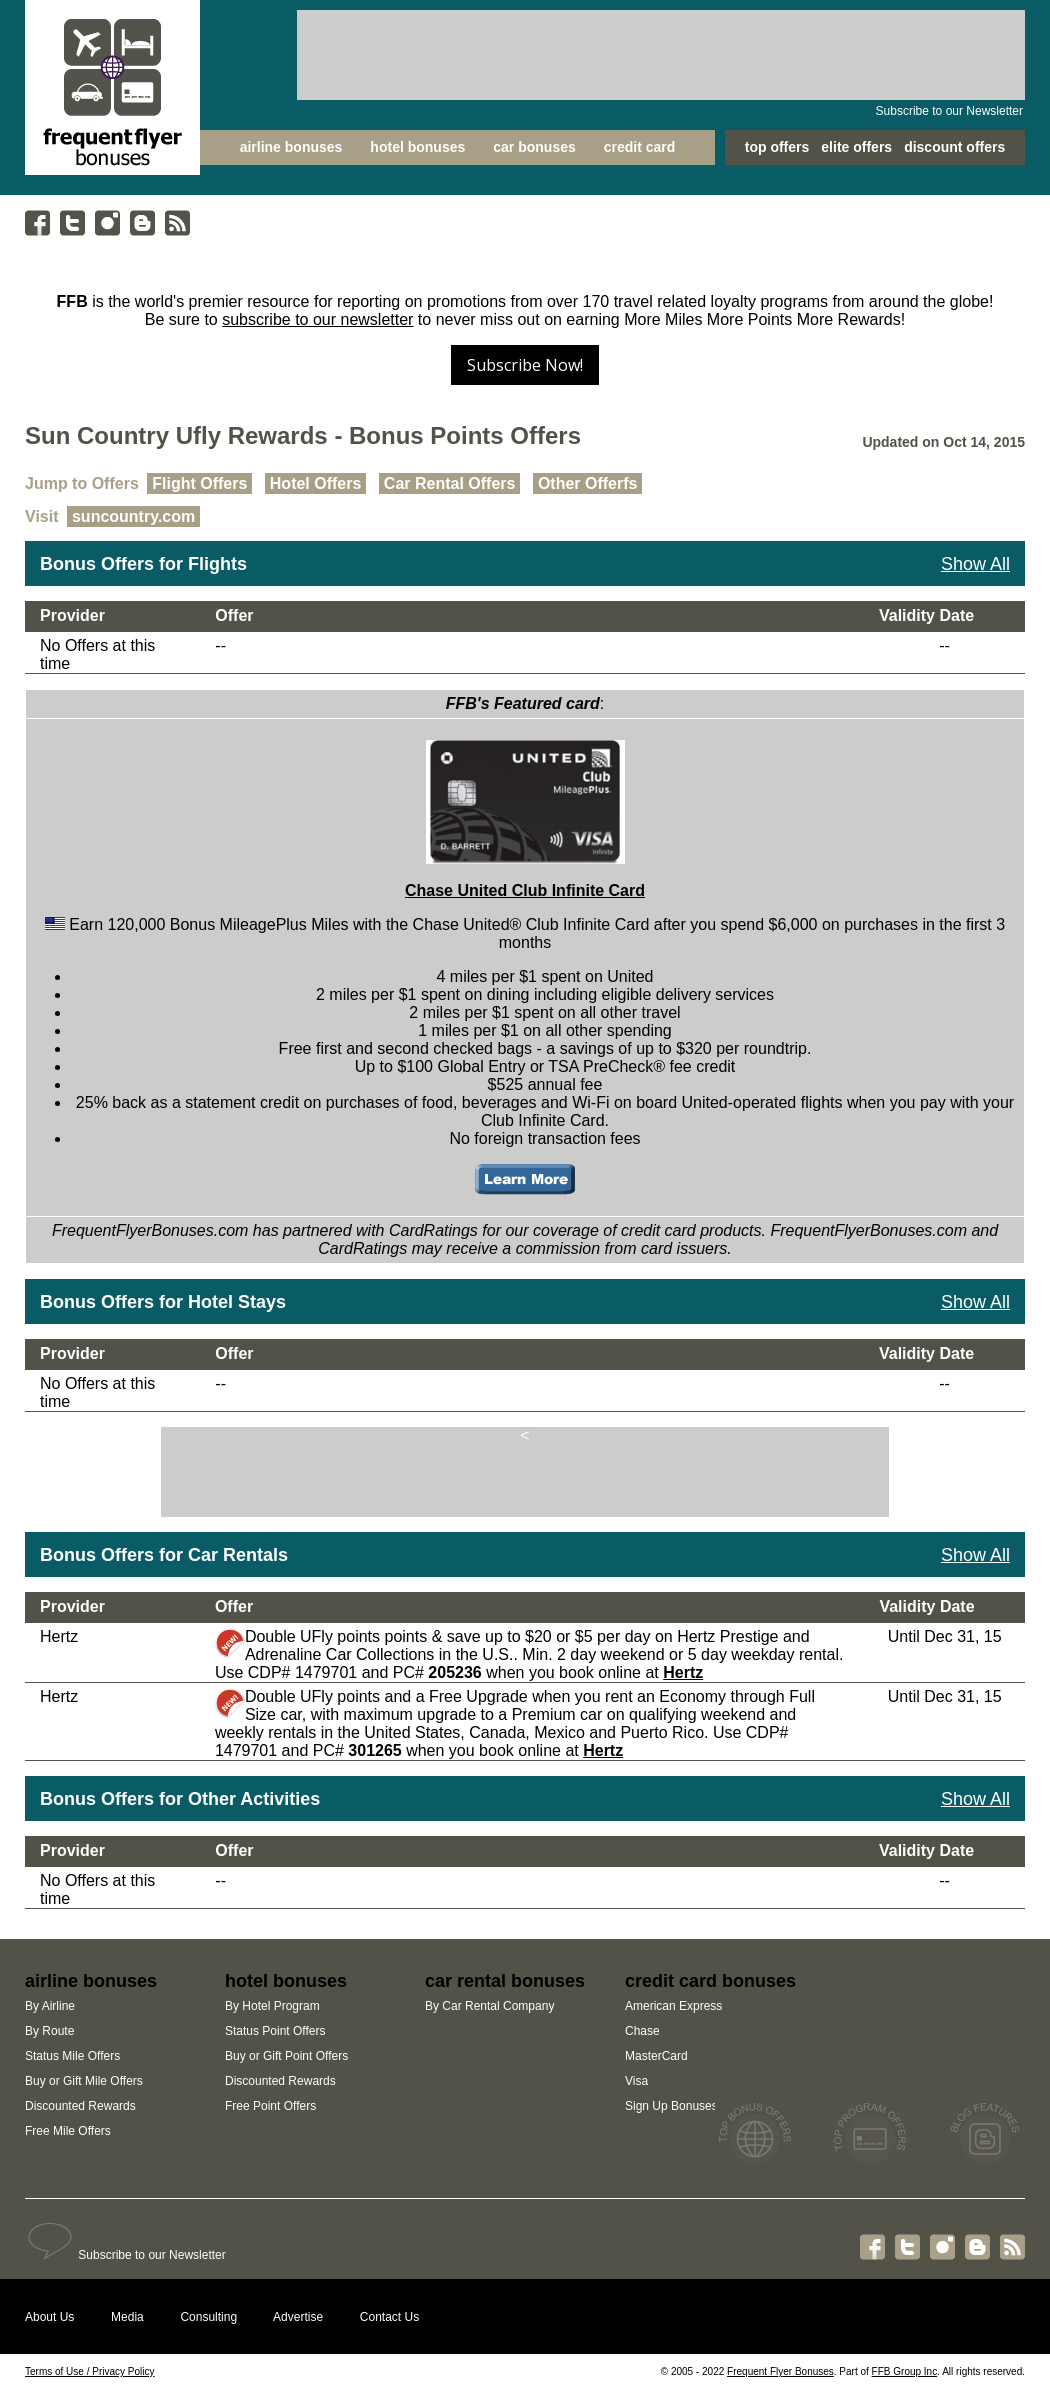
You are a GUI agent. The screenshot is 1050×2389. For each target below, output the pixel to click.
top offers (777, 147)
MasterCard (656, 2056)
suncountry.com (133, 516)
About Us (49, 2317)
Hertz (683, 1672)
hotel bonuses (417, 147)
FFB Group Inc (905, 2371)
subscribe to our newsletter (317, 319)
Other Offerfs (588, 483)
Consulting (208, 2317)
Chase (642, 2031)
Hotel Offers (316, 483)
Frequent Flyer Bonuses (780, 2371)
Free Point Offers (270, 2106)
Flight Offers (199, 483)
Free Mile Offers (68, 2131)
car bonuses (534, 147)
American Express (673, 2006)
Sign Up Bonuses (671, 2106)
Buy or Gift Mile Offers (84, 2081)
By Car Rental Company (489, 2006)
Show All (975, 564)
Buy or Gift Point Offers (286, 2056)
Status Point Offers (275, 2031)
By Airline (50, 2006)
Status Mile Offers (72, 2056)
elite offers (856, 147)
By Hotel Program (272, 2006)
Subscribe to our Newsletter (949, 111)
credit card (640, 147)
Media (127, 2317)
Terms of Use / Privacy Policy (89, 2371)
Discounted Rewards (80, 2106)
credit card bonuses (710, 1981)
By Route (49, 2031)
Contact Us (389, 2317)
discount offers (954, 147)
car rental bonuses (505, 1981)
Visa (636, 2081)
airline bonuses (291, 147)
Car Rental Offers (450, 483)
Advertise (298, 2317)
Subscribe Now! (525, 365)
